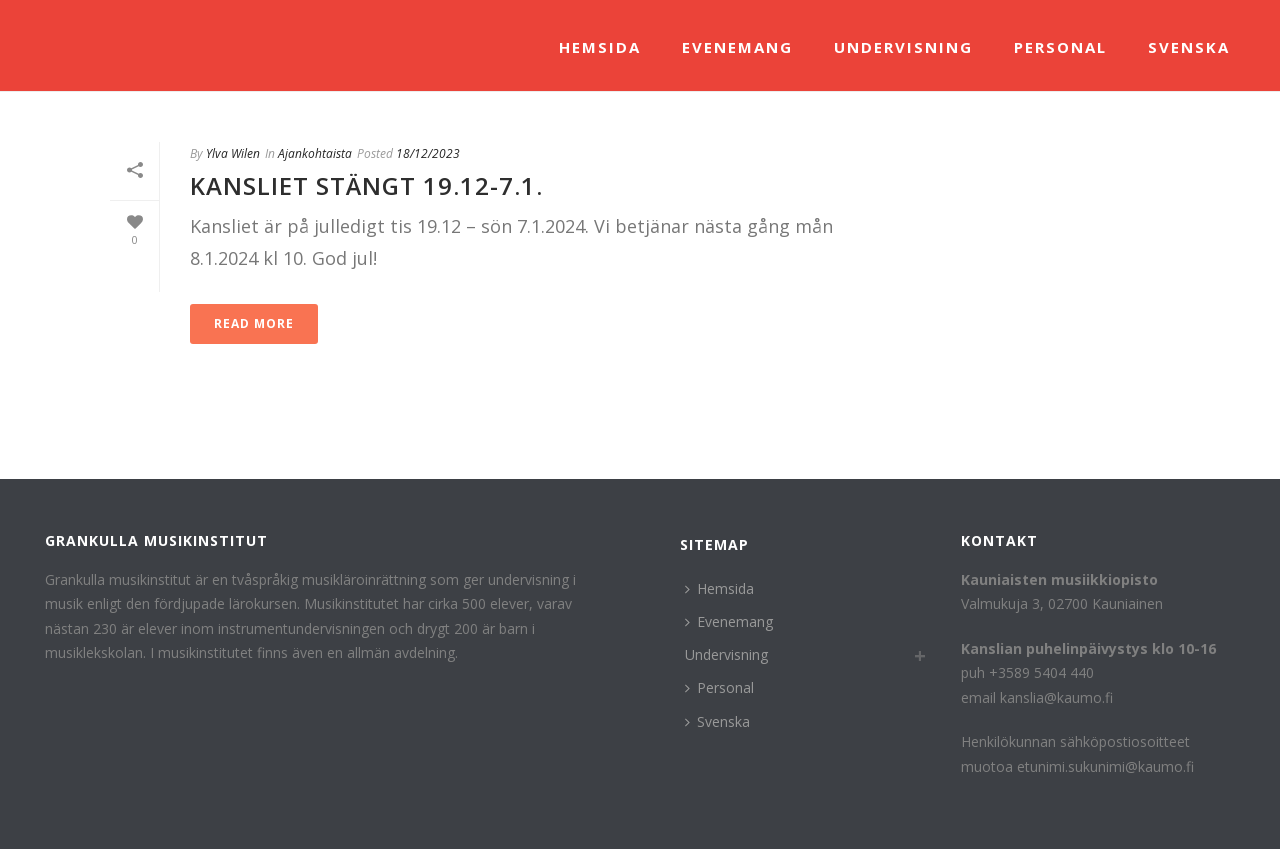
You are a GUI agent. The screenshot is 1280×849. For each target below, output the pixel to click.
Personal (1060, 47)
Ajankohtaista (315, 153)
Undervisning (903, 47)
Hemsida (600, 47)
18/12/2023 (428, 153)
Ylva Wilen (233, 153)
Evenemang (737, 47)
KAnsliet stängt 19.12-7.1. (366, 185)
